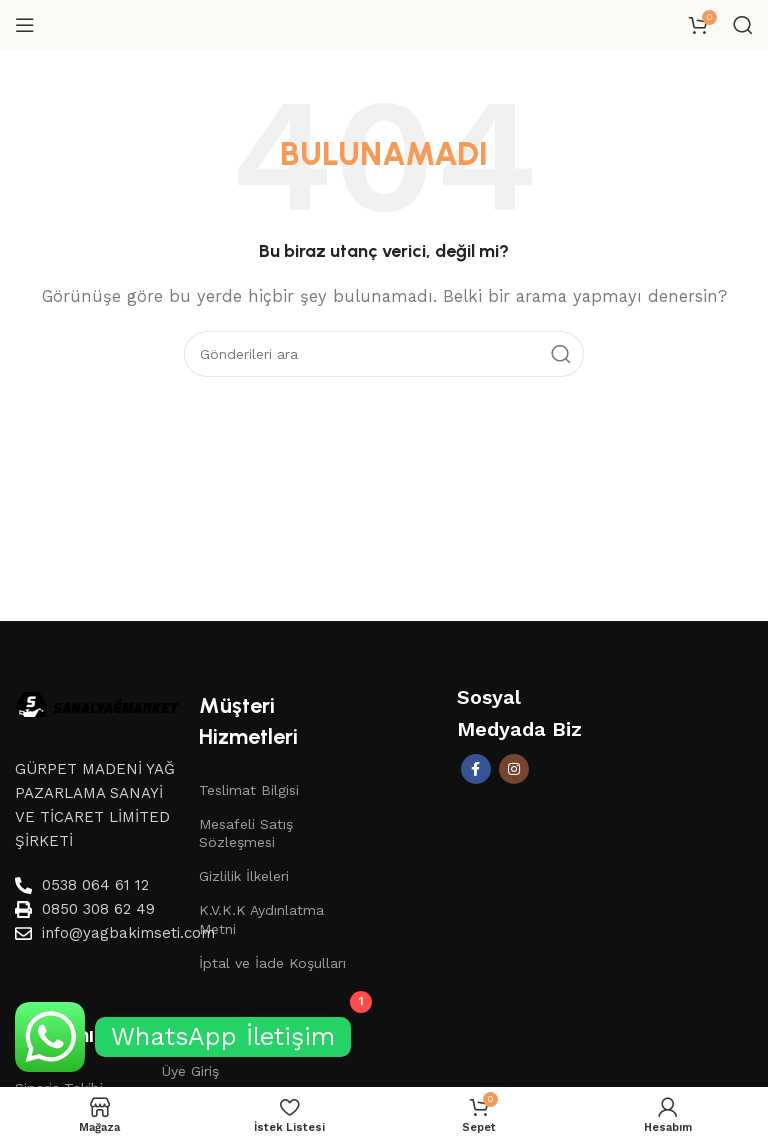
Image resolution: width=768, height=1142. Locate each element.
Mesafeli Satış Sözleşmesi (246, 833)
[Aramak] (743, 25)
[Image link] (97, 703)
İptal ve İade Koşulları (272, 963)
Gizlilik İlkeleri (244, 876)
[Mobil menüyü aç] (25, 25)
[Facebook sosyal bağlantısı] (476, 769)
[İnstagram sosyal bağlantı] (514, 769)
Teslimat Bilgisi (249, 790)
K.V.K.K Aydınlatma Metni (261, 919)
